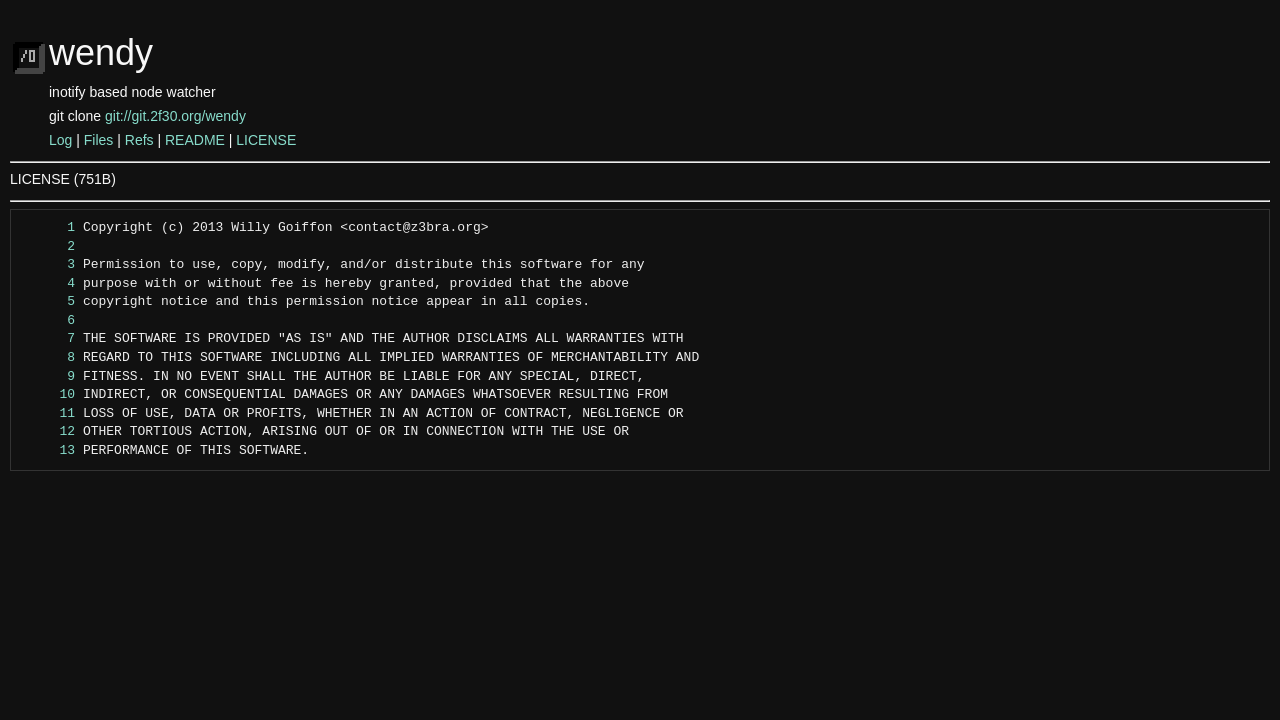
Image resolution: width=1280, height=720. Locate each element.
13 (48, 451)
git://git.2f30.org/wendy (175, 116)
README (195, 140)
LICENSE (266, 140)
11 (48, 414)
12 (48, 432)
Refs (139, 140)
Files (99, 140)
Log (60, 140)
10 (48, 395)
